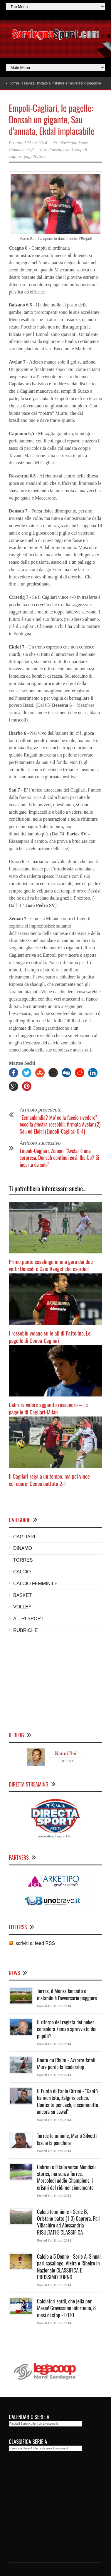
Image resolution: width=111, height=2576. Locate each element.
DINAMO (22, 1548)
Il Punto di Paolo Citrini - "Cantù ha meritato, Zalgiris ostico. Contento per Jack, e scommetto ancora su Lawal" (67, 2101)
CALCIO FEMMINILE (35, 1583)
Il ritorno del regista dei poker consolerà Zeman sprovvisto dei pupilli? (67, 2029)
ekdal (68, 149)
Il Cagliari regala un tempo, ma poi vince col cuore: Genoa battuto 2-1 (49, 1479)
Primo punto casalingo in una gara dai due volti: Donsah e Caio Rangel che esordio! (51, 1265)
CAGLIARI (24, 1536)
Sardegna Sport (74, 142)
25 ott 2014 (37, 142)
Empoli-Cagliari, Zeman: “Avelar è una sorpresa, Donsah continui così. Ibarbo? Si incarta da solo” (59, 1157)
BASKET (22, 1595)
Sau (42, 156)
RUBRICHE (25, 1630)
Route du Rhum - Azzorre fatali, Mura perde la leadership (66, 2063)
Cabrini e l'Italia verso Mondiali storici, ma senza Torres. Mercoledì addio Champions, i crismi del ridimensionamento (66, 2177)
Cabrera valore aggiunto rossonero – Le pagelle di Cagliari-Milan (48, 1408)
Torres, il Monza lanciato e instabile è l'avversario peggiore (67, 1994)
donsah (54, 149)
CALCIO (22, 1571)
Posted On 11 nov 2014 (54, 2006)
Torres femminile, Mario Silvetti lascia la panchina (67, 2139)
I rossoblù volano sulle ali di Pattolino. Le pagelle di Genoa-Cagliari (49, 1336)
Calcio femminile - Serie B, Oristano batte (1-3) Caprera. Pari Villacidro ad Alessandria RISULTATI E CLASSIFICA (68, 2222)
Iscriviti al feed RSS (32, 1943)
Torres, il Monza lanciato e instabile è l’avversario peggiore (55, 83)
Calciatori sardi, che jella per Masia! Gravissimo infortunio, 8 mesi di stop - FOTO (66, 2308)
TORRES (23, 1559)
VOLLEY (22, 1606)
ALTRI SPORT (28, 1618)
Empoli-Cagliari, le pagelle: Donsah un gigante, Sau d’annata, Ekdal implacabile (51, 119)
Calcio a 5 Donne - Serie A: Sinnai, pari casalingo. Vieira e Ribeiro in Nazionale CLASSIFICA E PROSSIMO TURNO (69, 2266)
